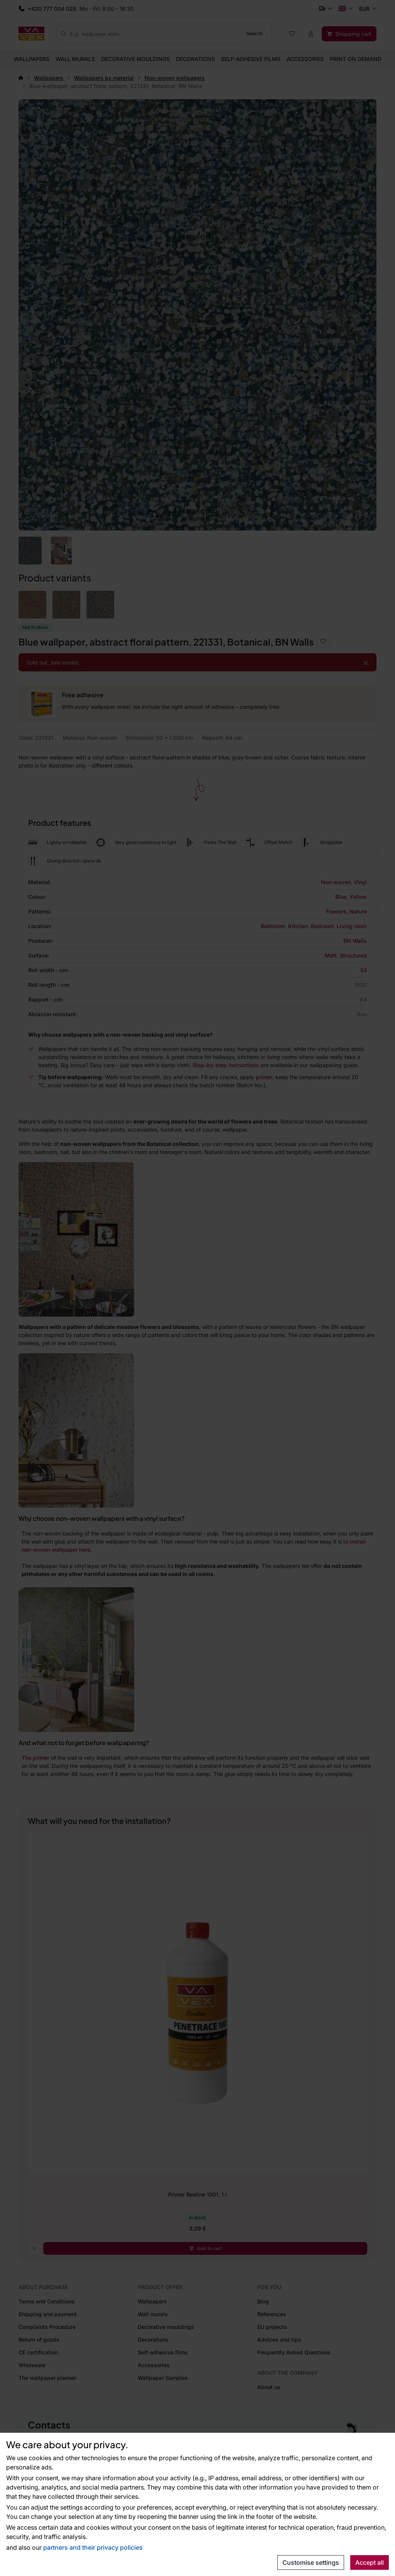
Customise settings (310, 2562)
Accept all (369, 2562)
